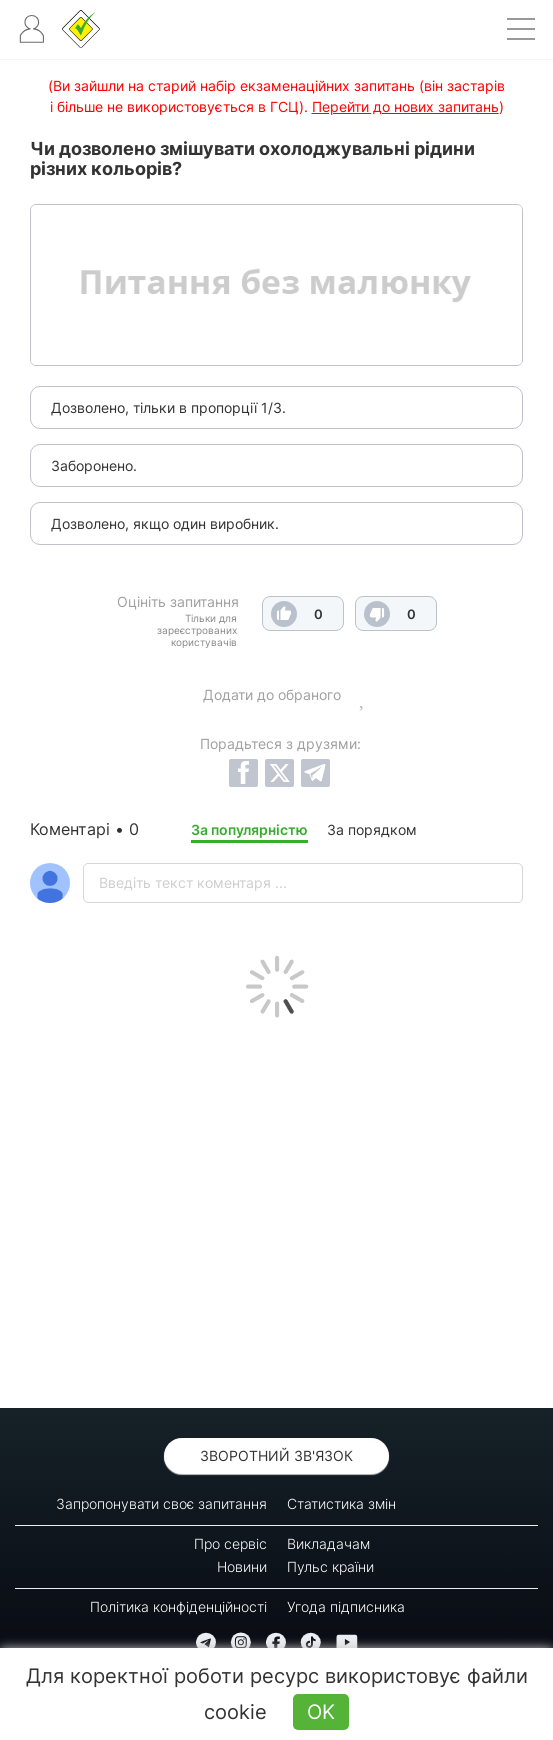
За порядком (372, 829)
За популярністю (249, 829)
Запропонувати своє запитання (161, 1503)
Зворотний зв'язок (276, 1455)
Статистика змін (341, 1503)
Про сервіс (230, 1543)
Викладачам (328, 1543)
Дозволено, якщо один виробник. (165, 523)
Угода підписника (346, 1606)
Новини (242, 1566)
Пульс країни (330, 1566)
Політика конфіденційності (178, 1606)
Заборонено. (94, 465)
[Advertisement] (276, 1208)
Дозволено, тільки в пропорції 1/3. (168, 407)
